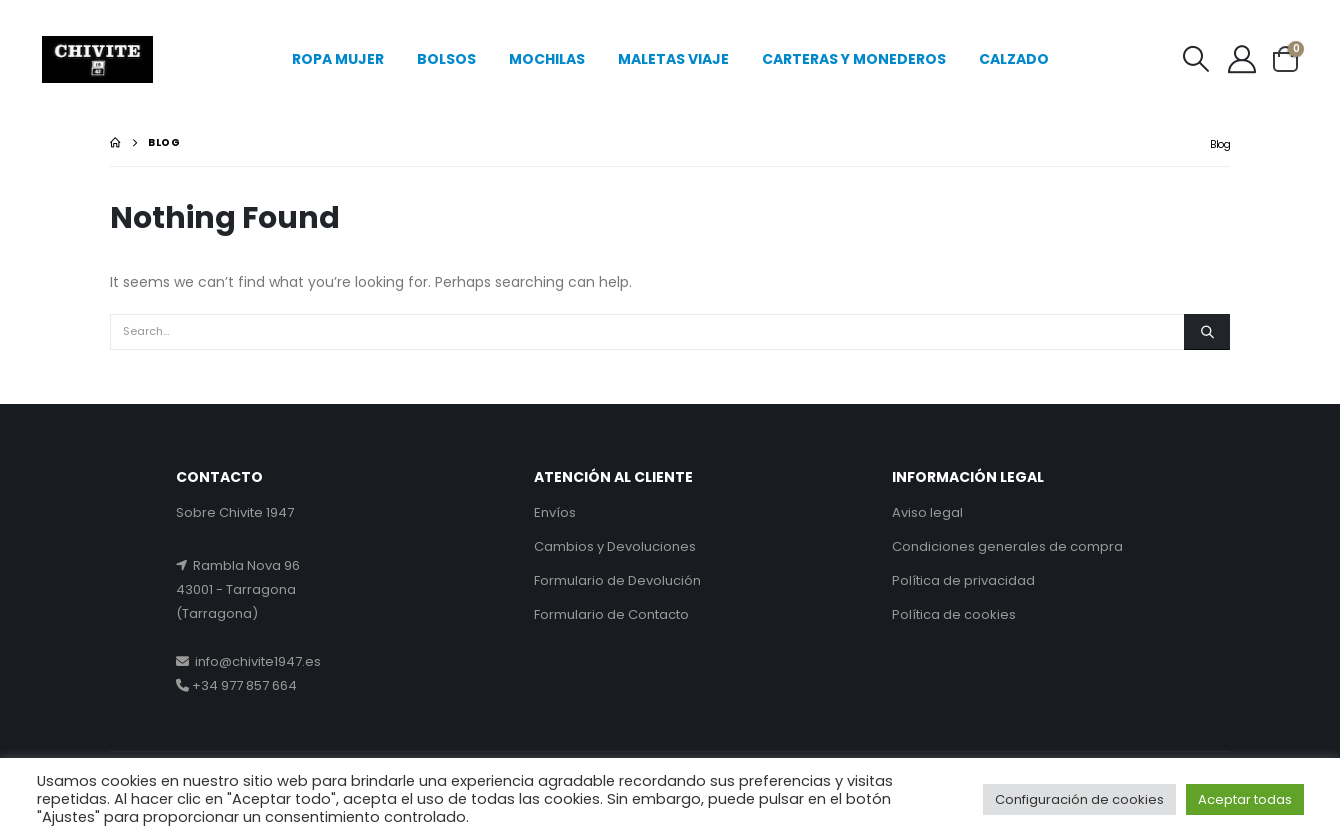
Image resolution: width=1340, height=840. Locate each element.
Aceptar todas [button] (1245, 799)
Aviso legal (927, 512)
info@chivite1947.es (255, 661)
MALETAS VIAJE (673, 59)
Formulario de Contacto (611, 614)
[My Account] (1243, 59)
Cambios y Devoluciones (615, 546)
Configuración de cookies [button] (1079, 799)
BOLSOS (446, 59)
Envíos (555, 512)
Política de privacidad (963, 580)
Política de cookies (954, 614)
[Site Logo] (97, 59)
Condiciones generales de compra (1007, 546)
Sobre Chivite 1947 (235, 512)
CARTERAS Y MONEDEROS (854, 59)
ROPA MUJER (338, 59)
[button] (1195, 59)
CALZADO (1014, 59)
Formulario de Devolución (617, 580)
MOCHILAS (547, 59)
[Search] (1207, 332)
